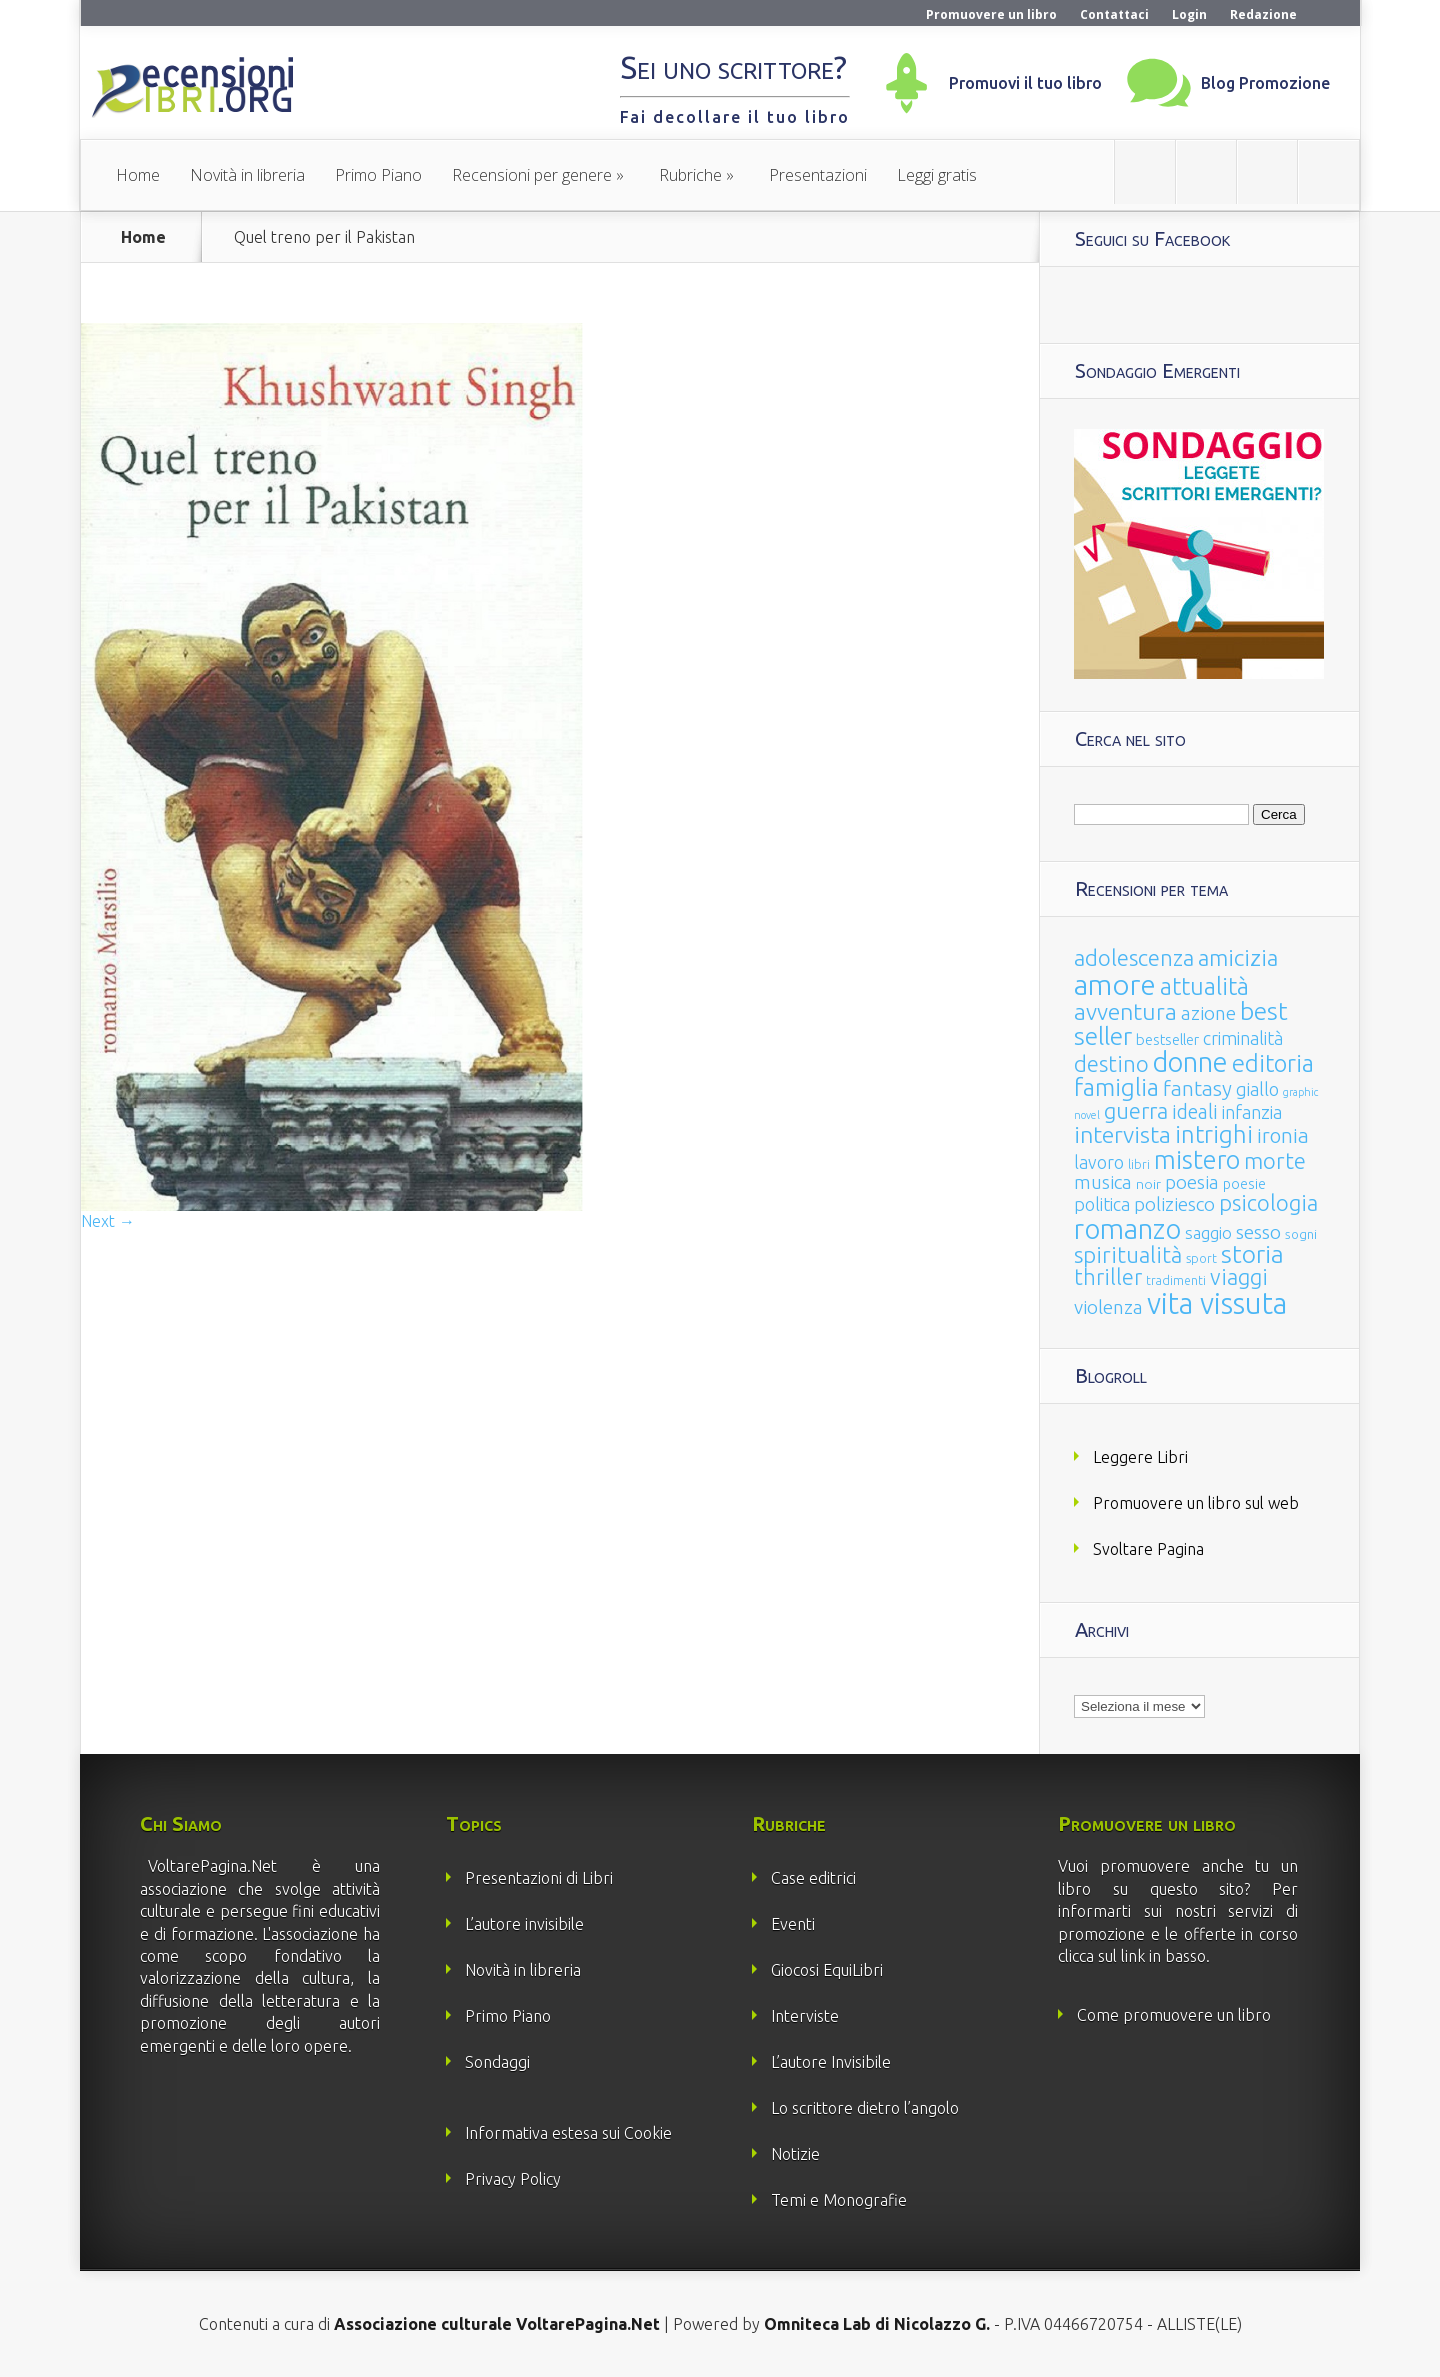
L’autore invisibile (524, 1924)
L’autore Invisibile (831, 2062)
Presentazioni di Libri (539, 1878)
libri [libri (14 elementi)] (1139, 1164)
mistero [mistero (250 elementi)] (1197, 1159)
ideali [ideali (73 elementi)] (1195, 1112)
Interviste (805, 2016)
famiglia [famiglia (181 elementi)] (1116, 1087)
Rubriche (690, 175)
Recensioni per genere (532, 175)
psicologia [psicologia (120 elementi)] (1268, 1202)
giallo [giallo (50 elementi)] (1257, 1089)
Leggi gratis (937, 175)
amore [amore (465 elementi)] (1115, 984)
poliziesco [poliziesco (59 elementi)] (1174, 1204)
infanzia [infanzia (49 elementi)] (1252, 1112)
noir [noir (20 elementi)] (1148, 1184)
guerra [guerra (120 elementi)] (1136, 1110)
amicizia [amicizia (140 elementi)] (1238, 957)
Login (1189, 14)
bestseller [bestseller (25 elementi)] (1167, 1039)
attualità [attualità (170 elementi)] (1204, 986)
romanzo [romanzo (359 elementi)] (1127, 1228)
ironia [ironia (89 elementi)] (1283, 1135)
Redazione (1263, 14)
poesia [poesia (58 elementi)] (1192, 1182)
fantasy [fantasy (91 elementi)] (1197, 1088)
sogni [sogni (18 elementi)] (1301, 1234)
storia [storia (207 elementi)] (1252, 1254)
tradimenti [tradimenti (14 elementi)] (1176, 1280)
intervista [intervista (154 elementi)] (1122, 1134)
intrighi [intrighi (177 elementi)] (1214, 1134)
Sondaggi (497, 2062)
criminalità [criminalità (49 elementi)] (1243, 1038)
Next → (108, 1221)
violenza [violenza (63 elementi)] (1108, 1307)
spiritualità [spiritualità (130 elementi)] (1128, 1254)
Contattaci (1114, 14)
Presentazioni (818, 175)
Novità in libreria (247, 175)
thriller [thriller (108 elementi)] (1108, 1277)
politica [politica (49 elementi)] (1102, 1204)
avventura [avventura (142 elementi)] (1125, 1011)
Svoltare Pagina (1148, 1549)
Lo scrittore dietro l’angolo (865, 2108)
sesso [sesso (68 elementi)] (1258, 1232)
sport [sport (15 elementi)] (1201, 1258)
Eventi (793, 1924)
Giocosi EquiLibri (827, 1970)
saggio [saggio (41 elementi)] (1208, 1232)
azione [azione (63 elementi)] (1208, 1013)
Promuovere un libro (991, 14)
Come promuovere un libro (1174, 2015)
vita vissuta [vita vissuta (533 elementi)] (1217, 1303)
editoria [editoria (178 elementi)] (1273, 1063)
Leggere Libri (1140, 1457)
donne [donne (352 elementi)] (1190, 1062)
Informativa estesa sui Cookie (568, 2133)
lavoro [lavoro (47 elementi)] (1099, 1162)
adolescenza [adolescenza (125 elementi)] (1134, 957)
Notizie (795, 2154)
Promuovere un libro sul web (1196, 1503)
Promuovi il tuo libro (1025, 83)
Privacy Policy (513, 2179)
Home (138, 175)
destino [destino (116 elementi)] (1111, 1063)
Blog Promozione (1265, 83)
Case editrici (813, 1878)
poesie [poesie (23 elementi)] (1244, 1184)
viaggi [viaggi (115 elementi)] (1239, 1277)
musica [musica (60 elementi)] (1103, 1182)
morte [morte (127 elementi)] (1275, 1160)
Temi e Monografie (839, 2200)
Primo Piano (378, 175)
